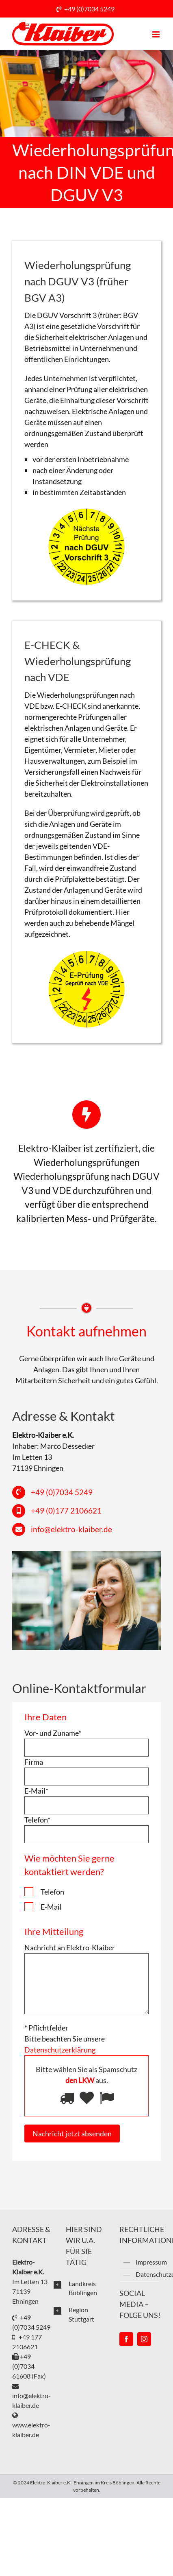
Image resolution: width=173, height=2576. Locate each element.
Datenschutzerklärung (148, 2274)
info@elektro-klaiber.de (71, 1529)
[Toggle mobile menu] (156, 34)
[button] (80, 2288)
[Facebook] (126, 2339)
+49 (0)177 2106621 (66, 1510)
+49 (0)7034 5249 (89, 9)
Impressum (148, 2262)
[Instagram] (144, 2339)
